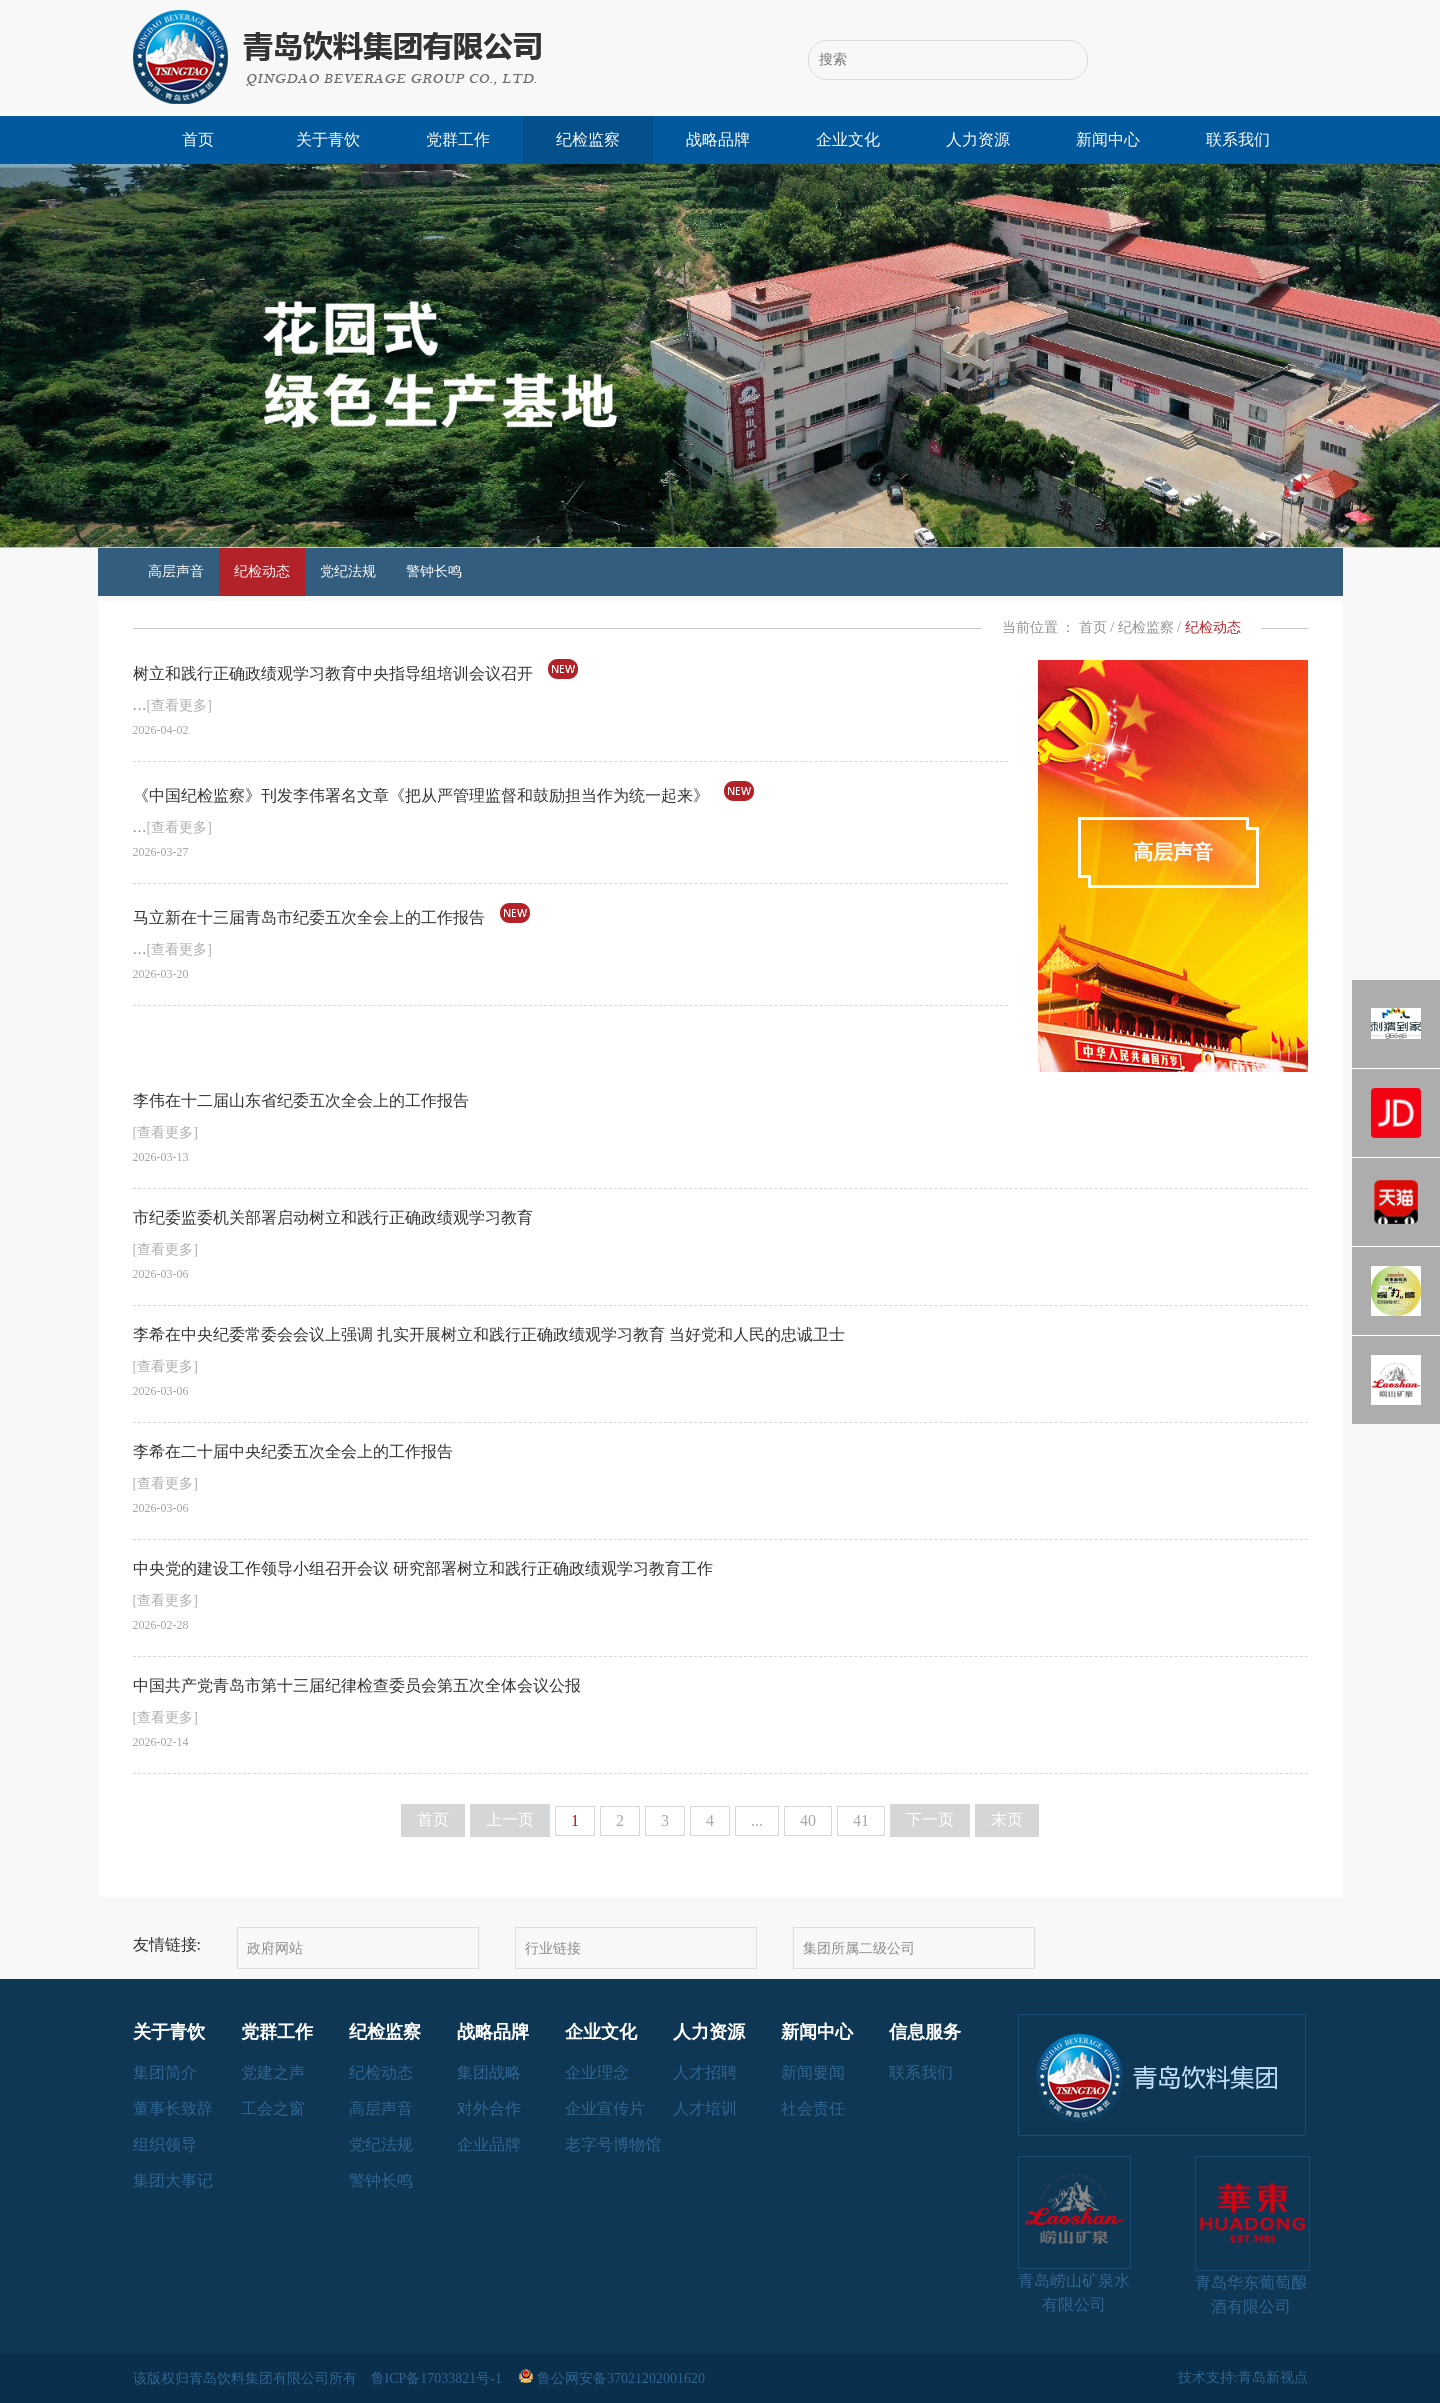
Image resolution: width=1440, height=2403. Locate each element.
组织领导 (165, 2144)
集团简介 (165, 2072)
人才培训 (705, 2108)
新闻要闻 (813, 2072)
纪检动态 (262, 571)
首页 (198, 139)
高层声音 (176, 571)
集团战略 (489, 2072)
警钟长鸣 (434, 571)
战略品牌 (718, 139)
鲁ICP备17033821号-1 (438, 2378)
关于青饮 (328, 139)
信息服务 (925, 2032)
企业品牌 (489, 2144)
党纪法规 (348, 571)
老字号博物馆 (613, 2144)
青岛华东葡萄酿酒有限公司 (1251, 2235)
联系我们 (1238, 139)
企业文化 (848, 139)
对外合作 (489, 2108)
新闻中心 (1108, 139)
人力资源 (978, 139)
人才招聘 (705, 2072)
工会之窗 (273, 2108)
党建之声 (273, 2072)
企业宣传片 (605, 2108)
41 (861, 1820)
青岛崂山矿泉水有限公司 (1074, 2234)
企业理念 (597, 2072)
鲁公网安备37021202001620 (613, 2378)
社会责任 (813, 2108)
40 (808, 1820)
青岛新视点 (1273, 2377)
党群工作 (458, 139)
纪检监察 (588, 139)
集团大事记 (173, 2180)
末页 (1007, 1819)
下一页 (930, 1819)
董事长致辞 (173, 2108)
